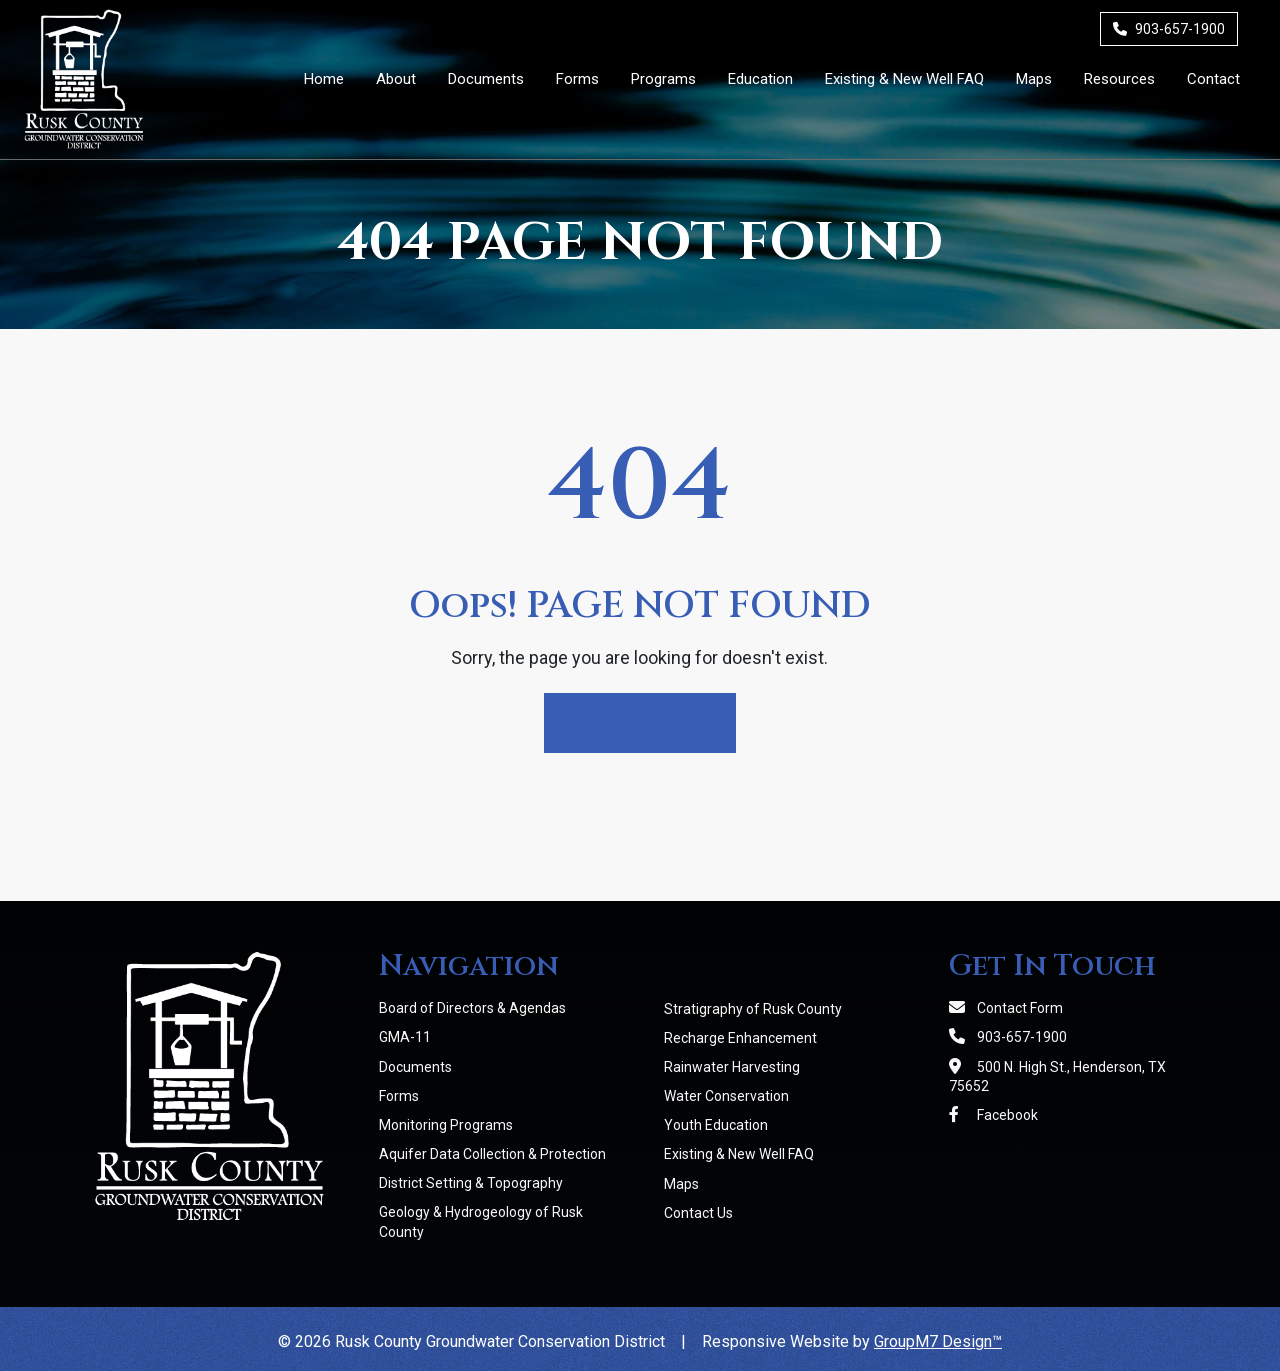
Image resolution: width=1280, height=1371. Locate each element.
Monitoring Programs (446, 1125)
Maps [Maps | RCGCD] (1034, 79)
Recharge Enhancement (740, 1038)
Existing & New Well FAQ (739, 1154)
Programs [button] (663, 79)
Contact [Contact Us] (1213, 79)
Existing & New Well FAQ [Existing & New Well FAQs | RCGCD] (904, 79)
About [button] (396, 79)
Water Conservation (726, 1096)
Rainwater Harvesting (732, 1067)
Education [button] (760, 79)
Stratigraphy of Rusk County (753, 1009)
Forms (399, 1096)
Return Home (640, 722)
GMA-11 (405, 1037)
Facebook (993, 1115)
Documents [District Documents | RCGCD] (486, 79)
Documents (415, 1067)
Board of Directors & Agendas (472, 1008)
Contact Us (698, 1213)
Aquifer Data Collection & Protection (492, 1154)
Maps (681, 1184)
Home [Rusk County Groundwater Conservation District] (324, 79)
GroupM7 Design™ (938, 1341)
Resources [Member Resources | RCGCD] (1119, 79)
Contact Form (1006, 1008)
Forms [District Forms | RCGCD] (577, 79)
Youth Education (716, 1125)
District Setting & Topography (471, 1183)
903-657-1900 (1169, 29)
